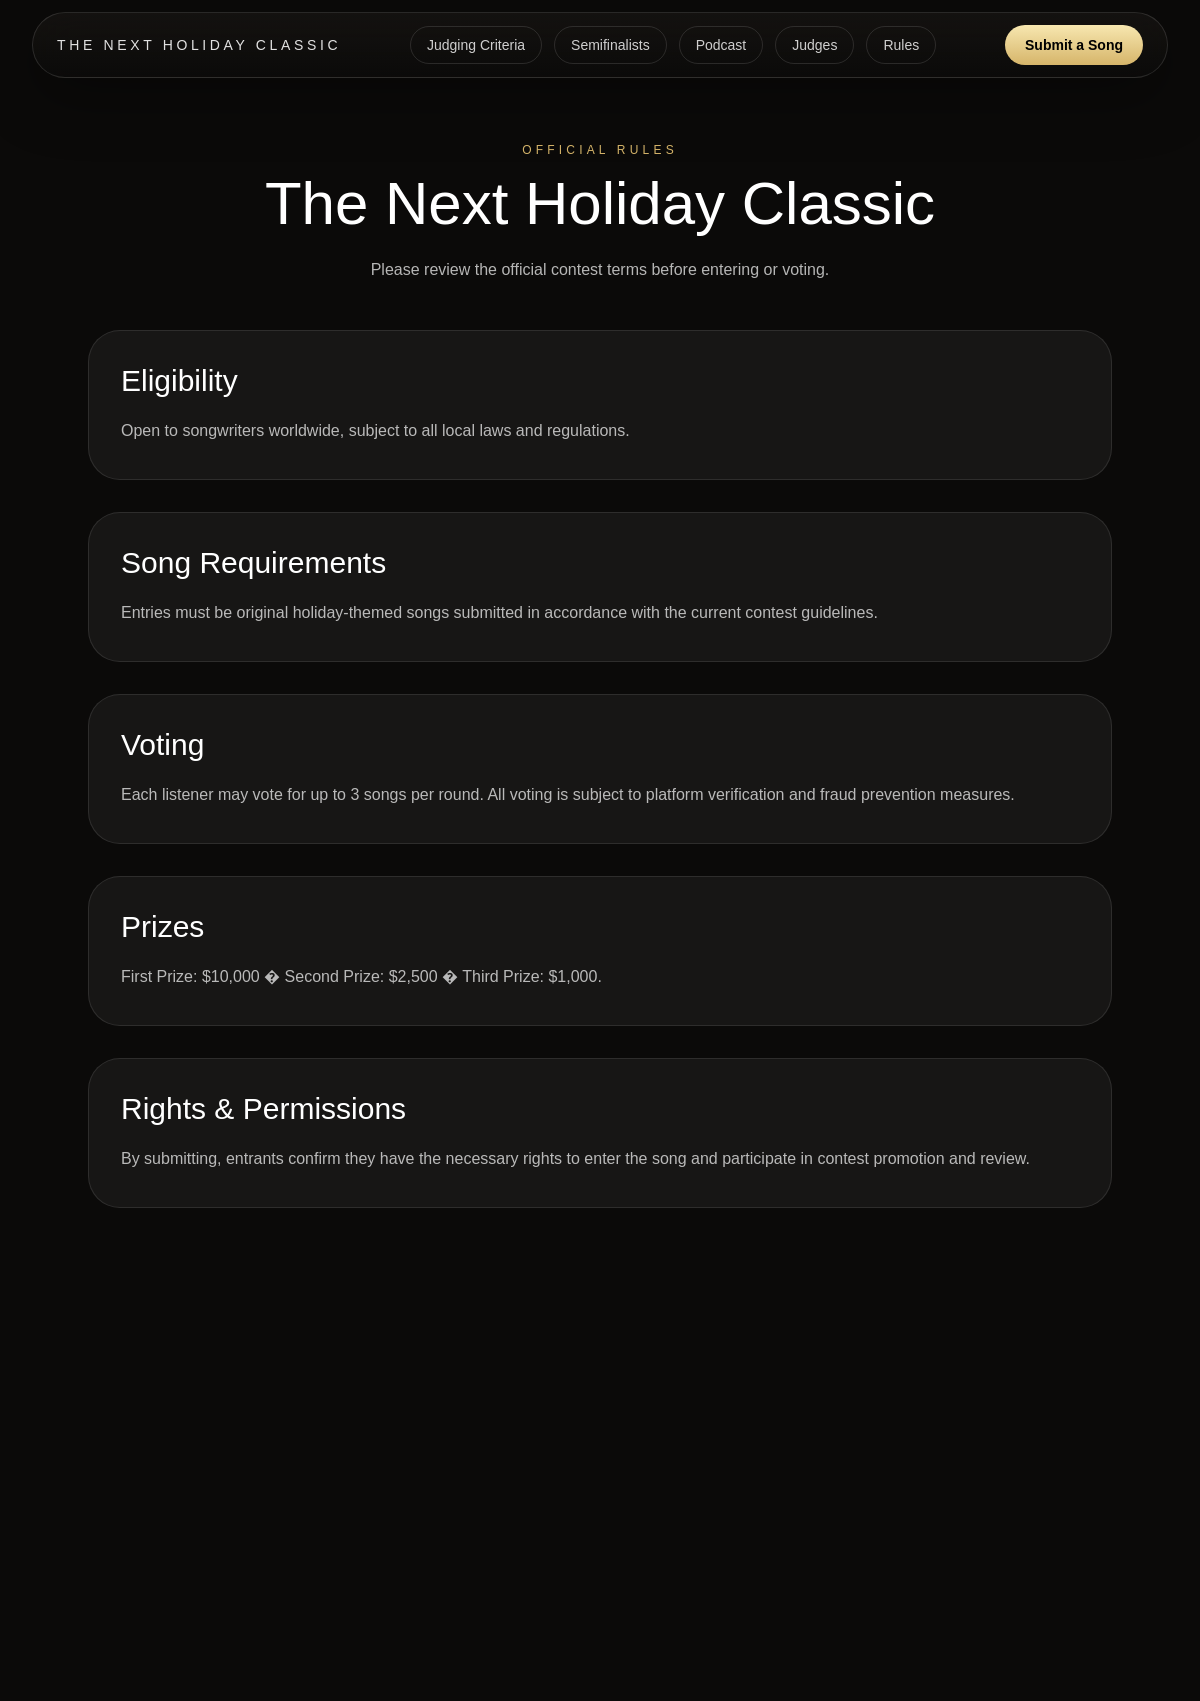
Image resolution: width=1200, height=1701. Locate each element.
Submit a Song (1074, 45)
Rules (901, 45)
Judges (814, 45)
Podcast (721, 45)
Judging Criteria (476, 45)
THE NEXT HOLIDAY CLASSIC (199, 45)
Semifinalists (610, 45)
